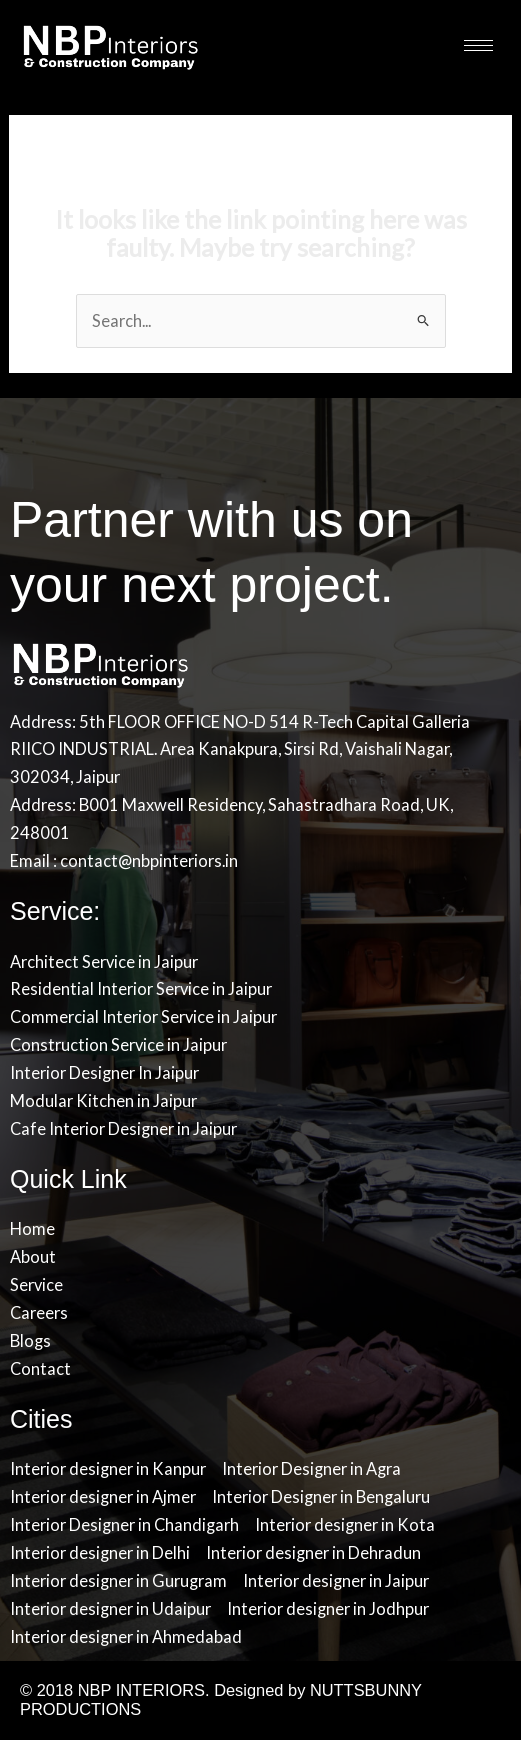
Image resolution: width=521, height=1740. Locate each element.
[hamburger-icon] (478, 45)
